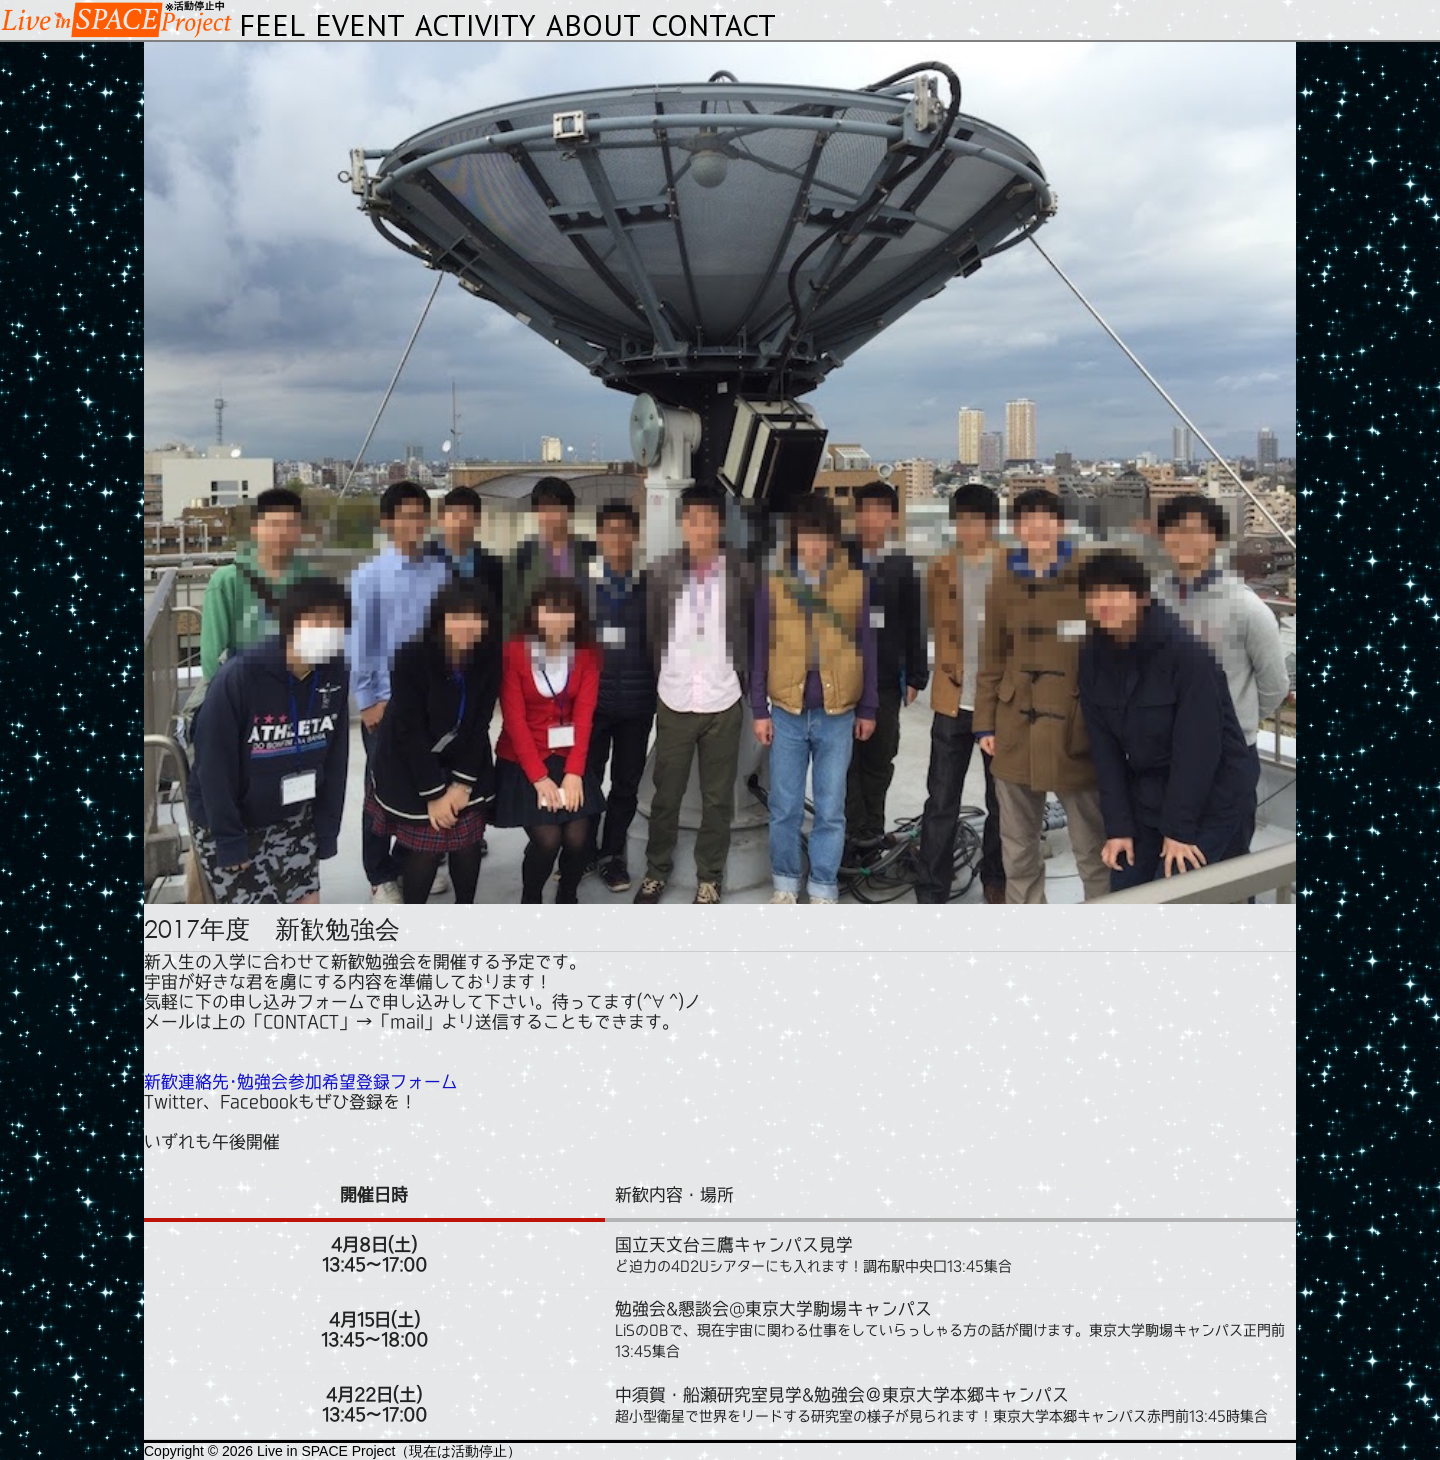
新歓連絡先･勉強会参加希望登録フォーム (301, 1081)
